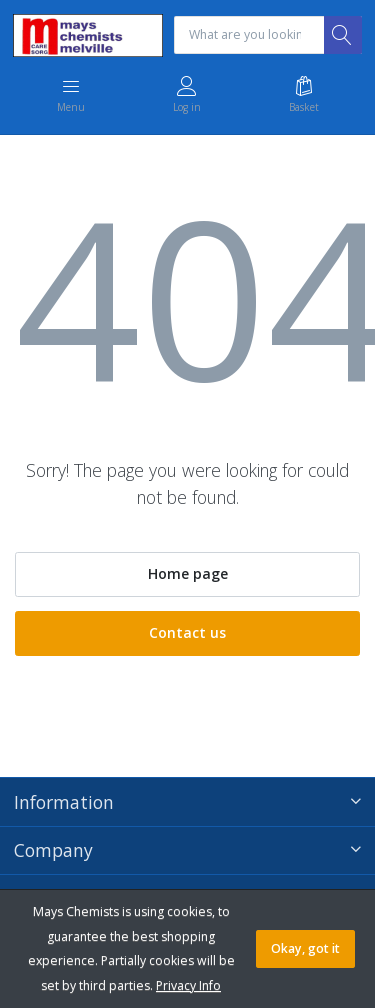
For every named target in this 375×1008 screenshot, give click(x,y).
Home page (188, 573)
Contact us (187, 632)
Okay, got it (305, 948)
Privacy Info (188, 985)
